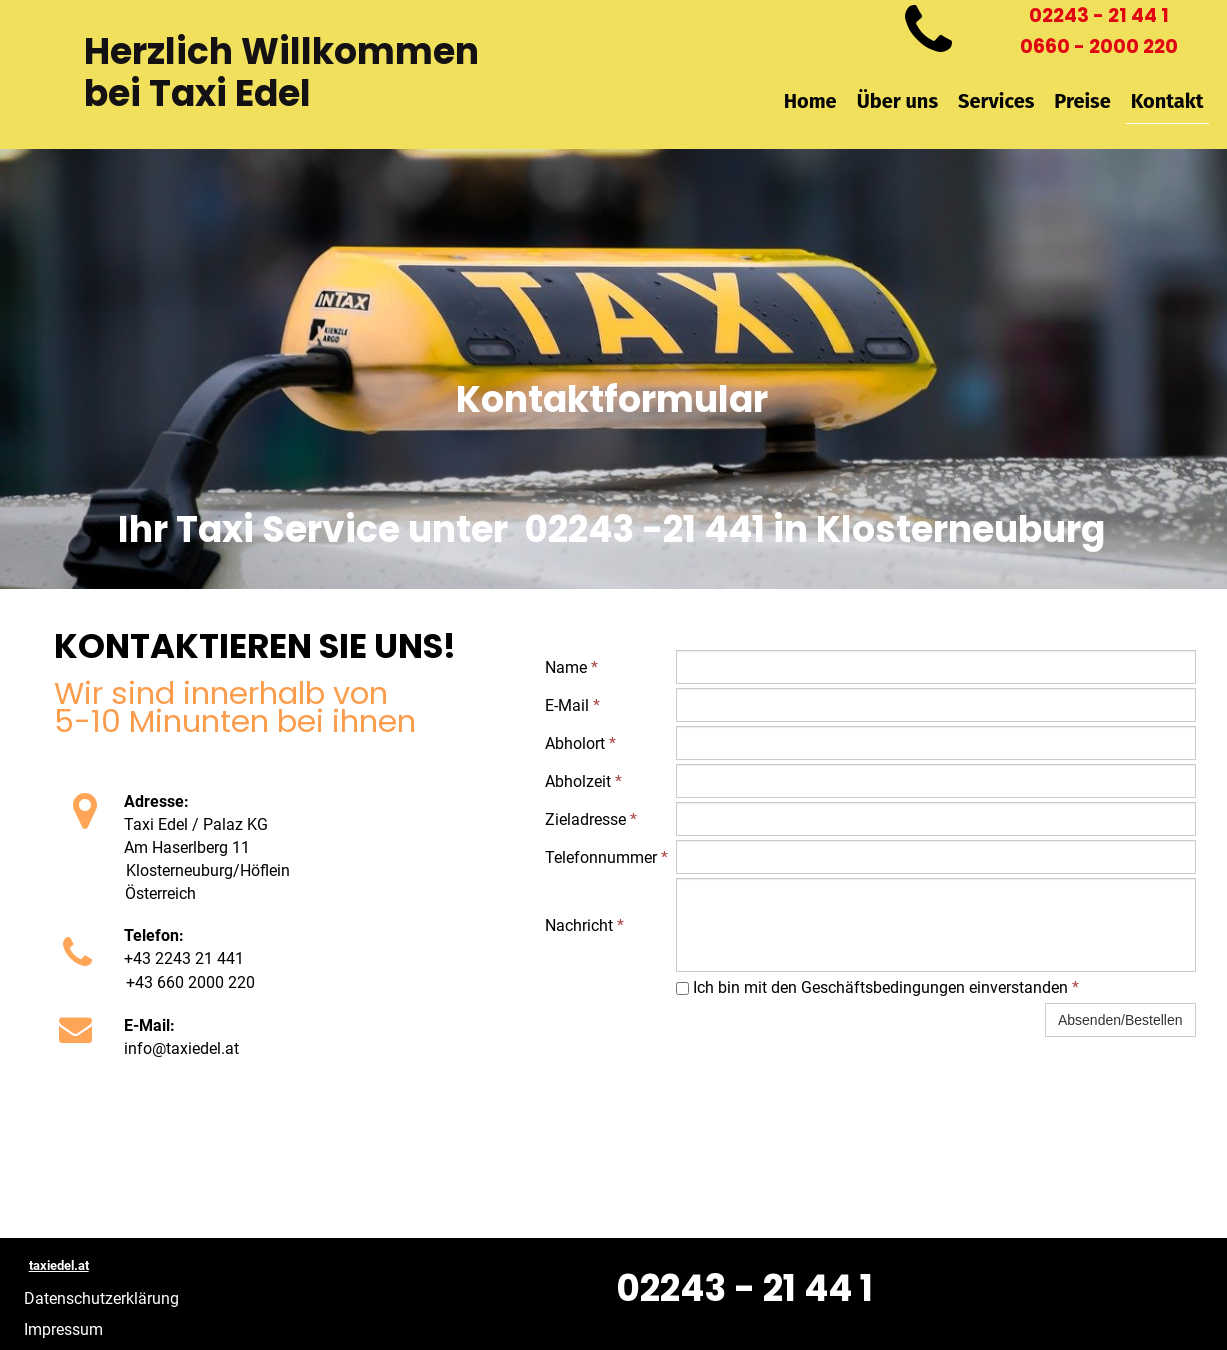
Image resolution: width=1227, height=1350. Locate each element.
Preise (1082, 101)
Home (810, 101)
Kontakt (1167, 101)
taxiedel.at (59, 1265)
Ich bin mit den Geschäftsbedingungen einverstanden (877, 987)
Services (996, 101)
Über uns (897, 101)
